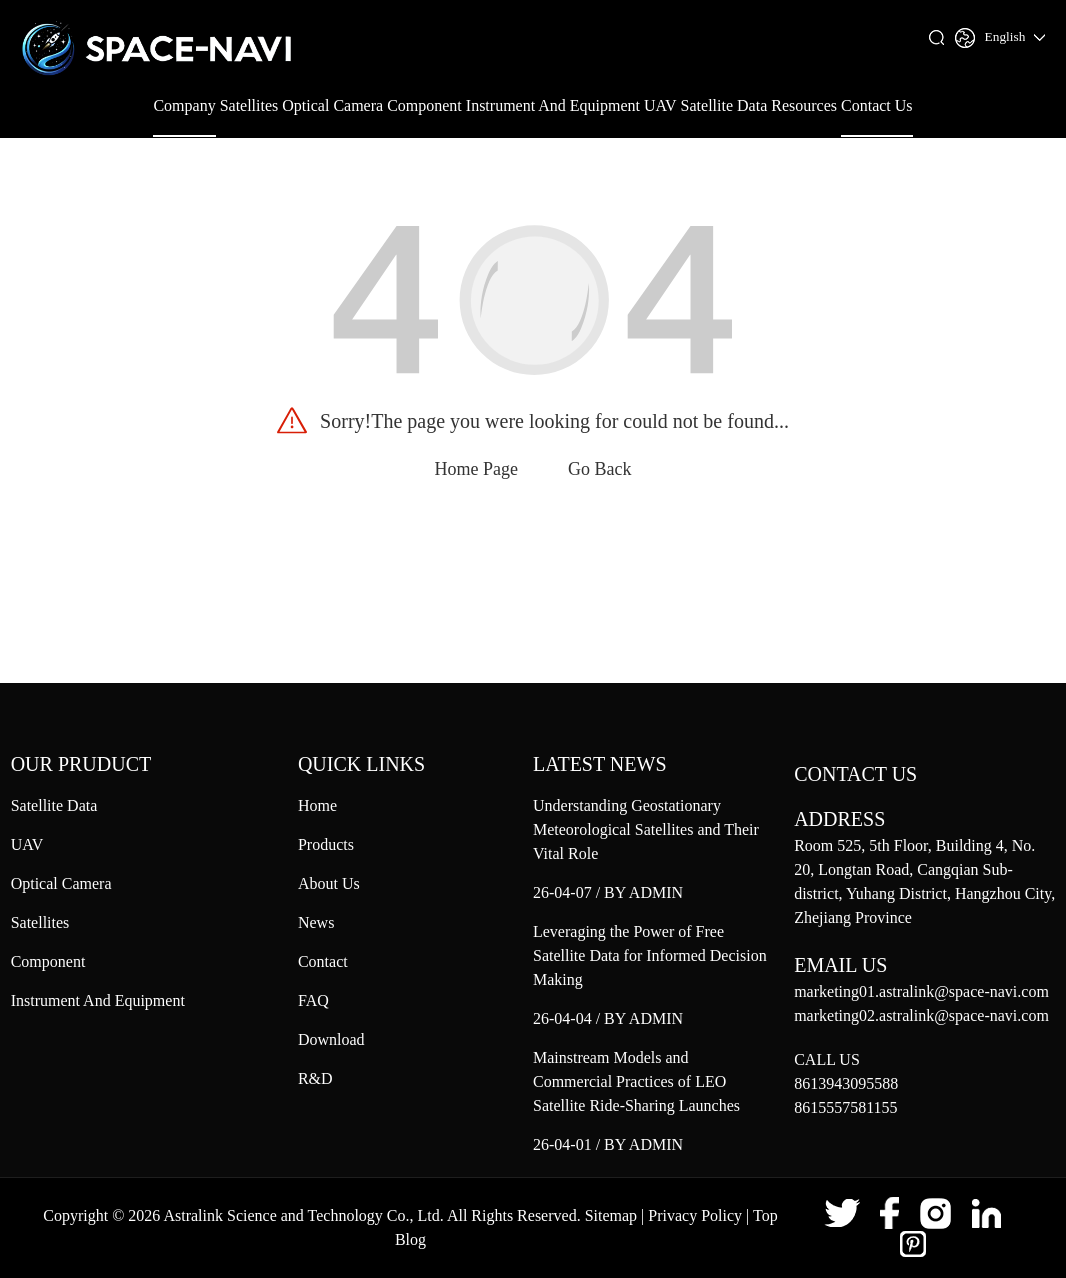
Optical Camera (61, 883)
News (316, 922)
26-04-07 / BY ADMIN (608, 892)
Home (317, 805)
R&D (315, 1078)
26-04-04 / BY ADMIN (608, 1018)
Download (331, 1039)
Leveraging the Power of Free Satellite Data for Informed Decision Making (650, 955)
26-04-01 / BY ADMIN (608, 1144)
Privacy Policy (695, 1215)
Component (48, 961)
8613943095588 (846, 1083)
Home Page (476, 469)
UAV (27, 844)
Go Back (599, 469)
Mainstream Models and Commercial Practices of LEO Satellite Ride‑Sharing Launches (636, 1081)
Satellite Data (54, 805)
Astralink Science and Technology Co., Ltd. (303, 1215)
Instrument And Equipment (98, 1000)
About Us (329, 883)
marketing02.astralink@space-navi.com (921, 1015)
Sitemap (611, 1215)
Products (326, 844)
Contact (323, 961)
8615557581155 (845, 1107)
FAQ (313, 1000)
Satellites (40, 922)
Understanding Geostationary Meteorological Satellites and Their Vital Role (646, 829)
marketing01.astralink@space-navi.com (921, 991)
